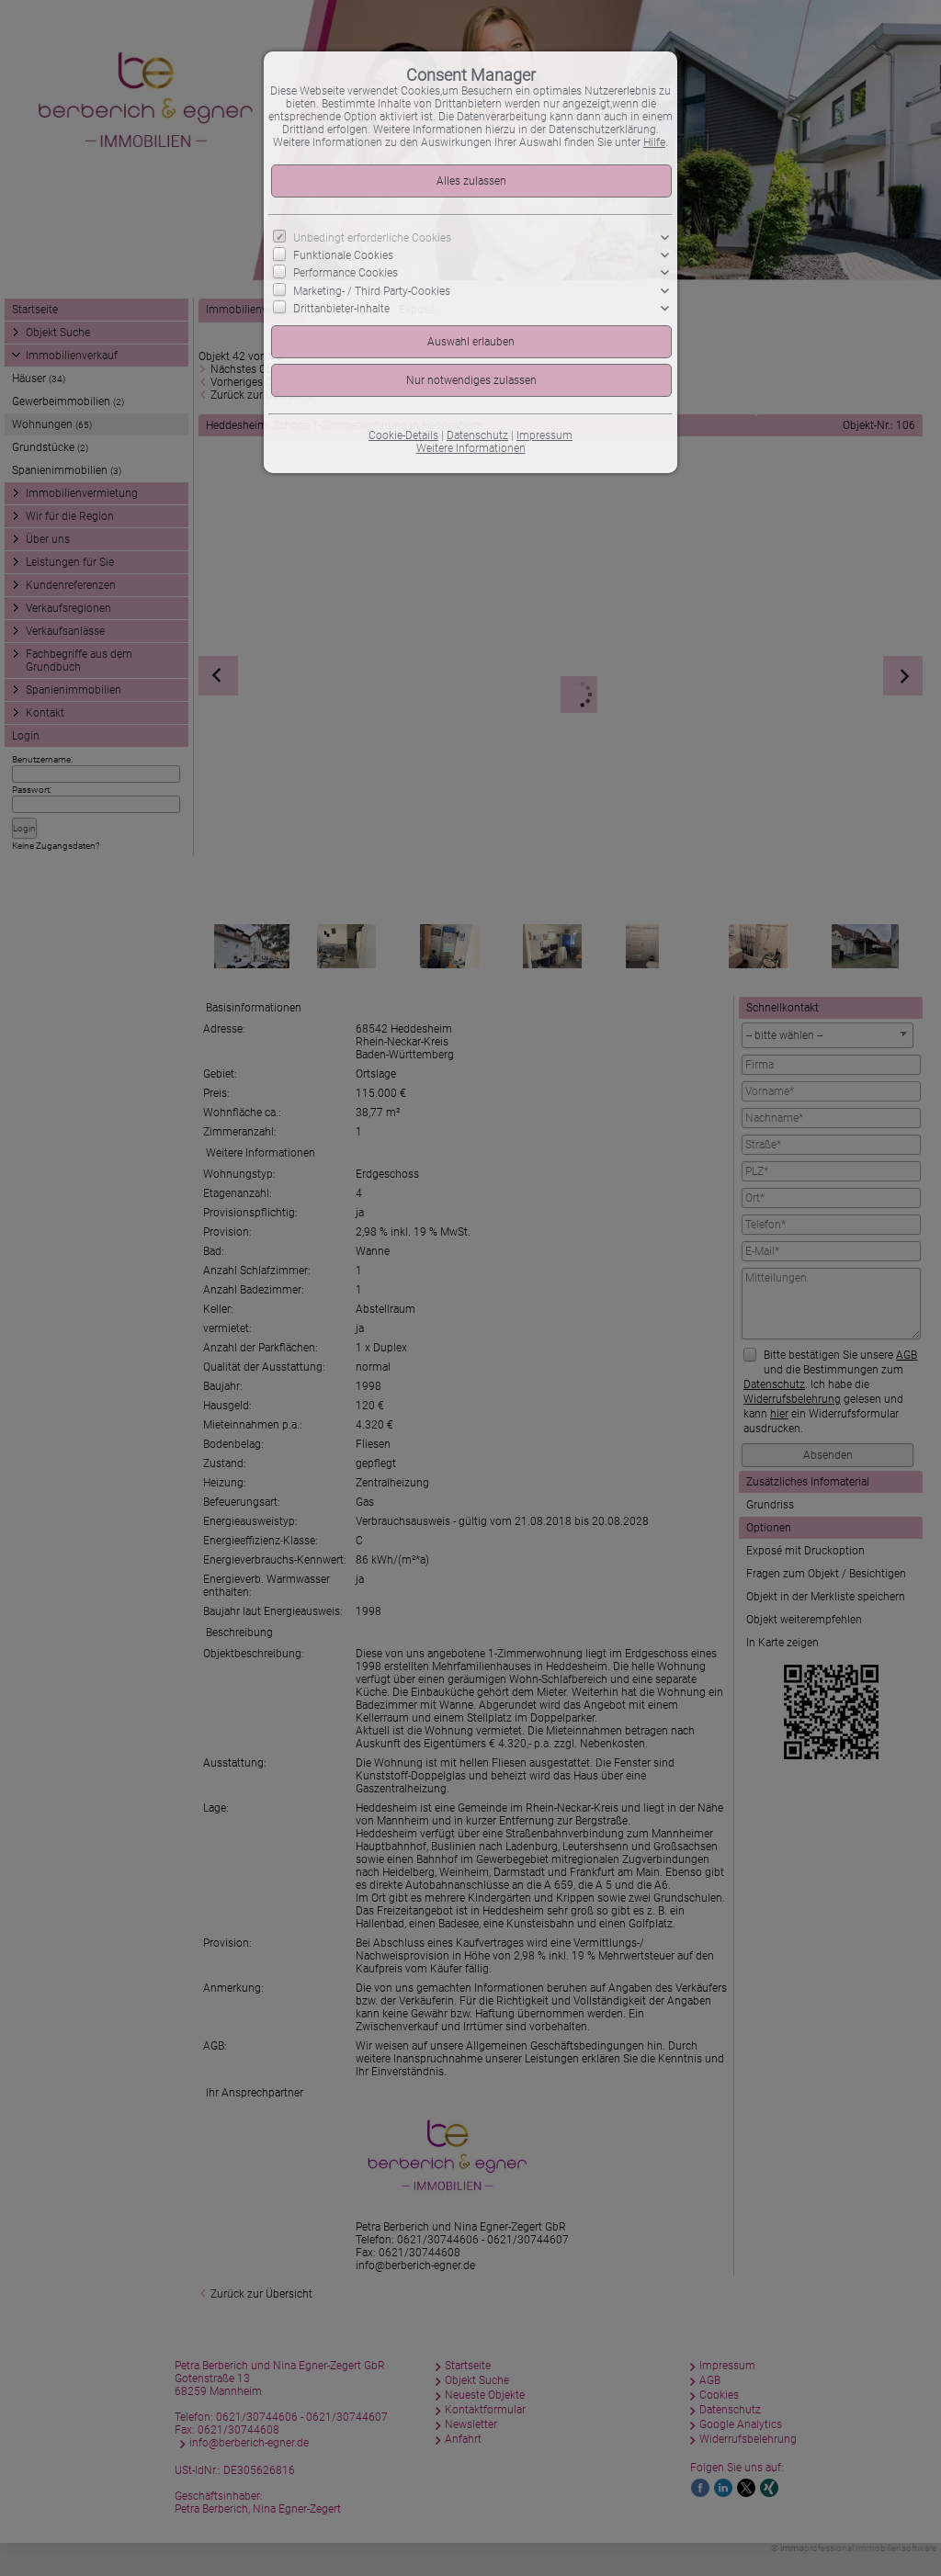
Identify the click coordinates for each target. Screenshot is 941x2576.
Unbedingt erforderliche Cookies (372, 238)
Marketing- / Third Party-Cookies (371, 290)
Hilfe (654, 142)
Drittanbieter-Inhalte (341, 308)
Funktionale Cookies (343, 255)
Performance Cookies (345, 272)
